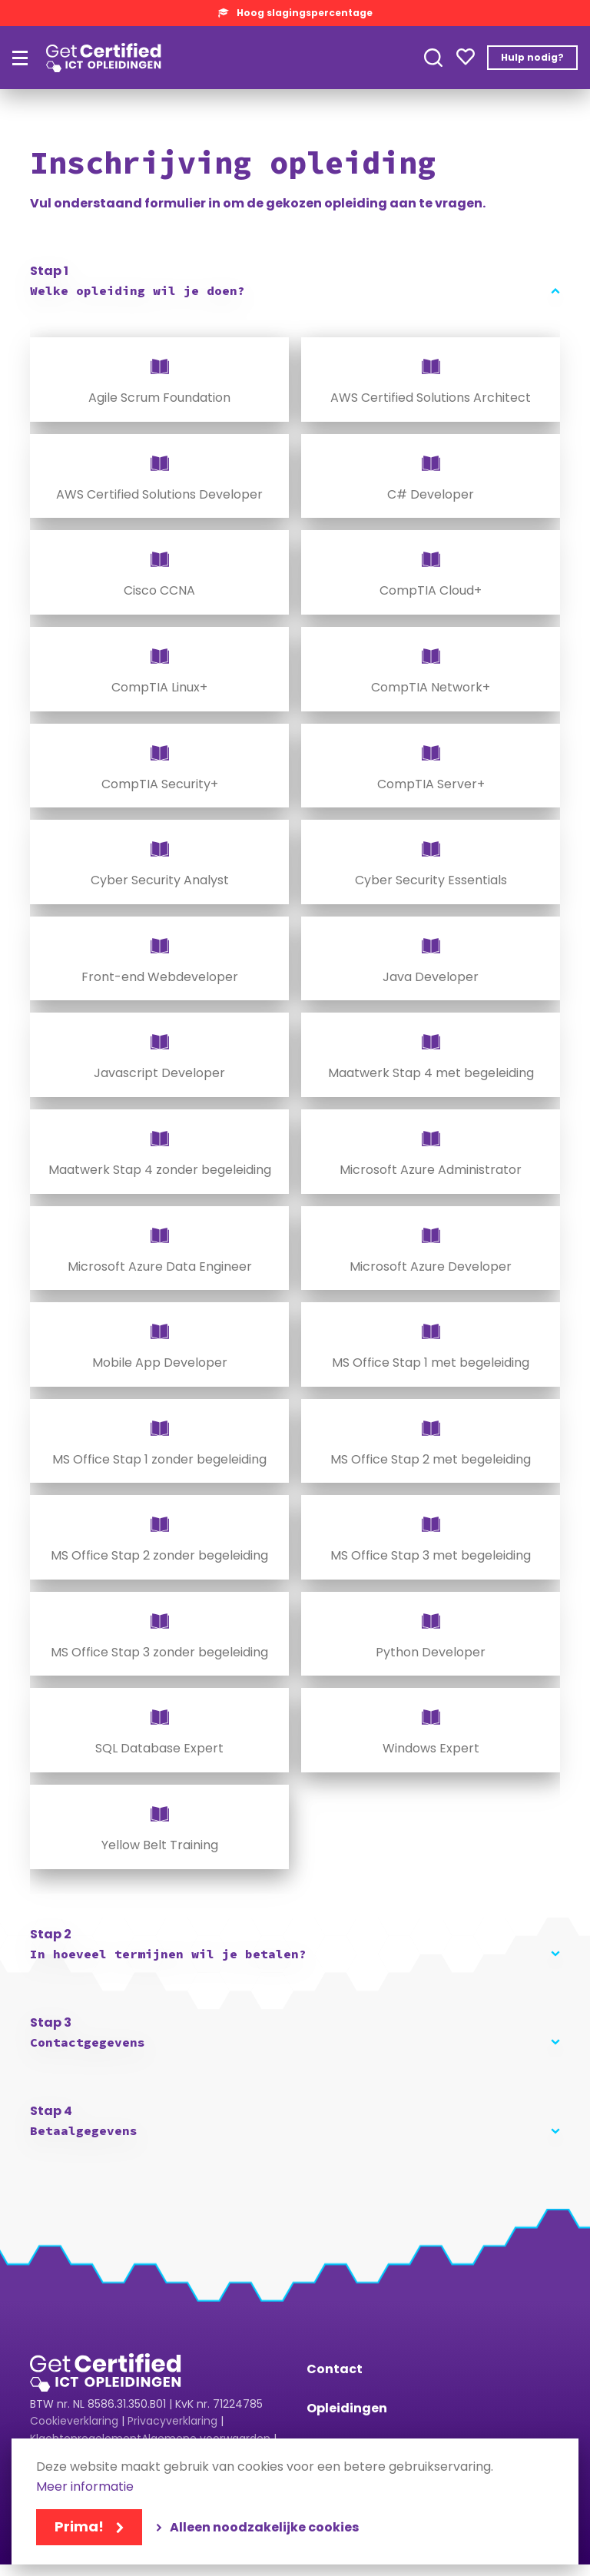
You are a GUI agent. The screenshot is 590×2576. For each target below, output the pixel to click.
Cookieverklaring (74, 2420)
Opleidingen (347, 2408)
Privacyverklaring (172, 2420)
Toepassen (433, 58)
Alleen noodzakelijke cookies (264, 2527)
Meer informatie (85, 2487)
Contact (335, 2369)
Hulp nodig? (532, 57)
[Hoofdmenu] (20, 58)
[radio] (159, 379)
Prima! (79, 2526)
